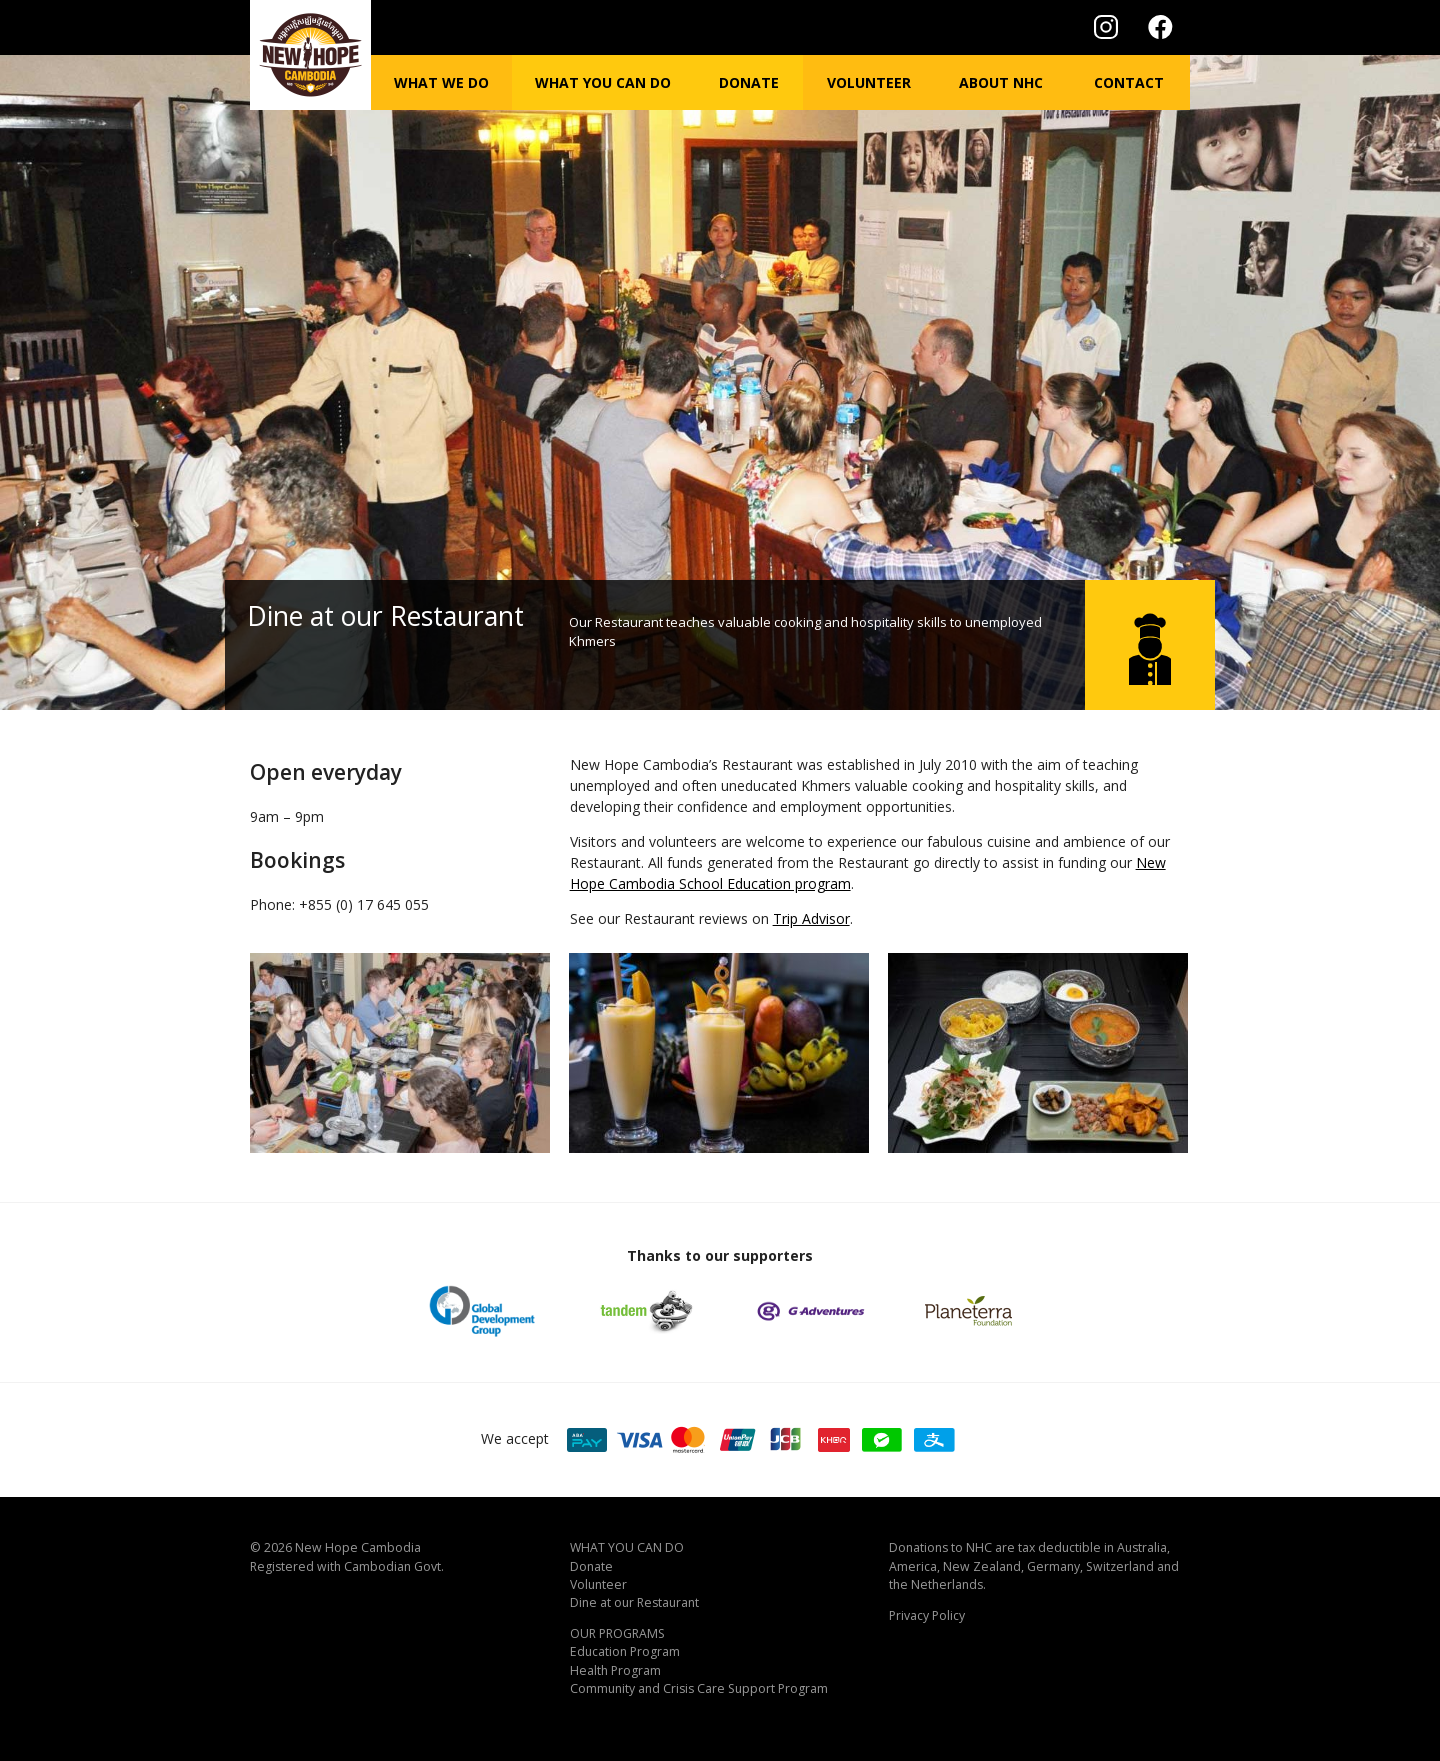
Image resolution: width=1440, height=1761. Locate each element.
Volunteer (869, 82)
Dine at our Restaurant (634, 1602)
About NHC (1001, 82)
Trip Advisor (811, 918)
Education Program (625, 1651)
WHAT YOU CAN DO (627, 1547)
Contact (1129, 82)
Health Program (615, 1670)
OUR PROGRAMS (617, 1633)
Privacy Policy (927, 1615)
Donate (749, 82)
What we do (441, 82)
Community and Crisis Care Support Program (699, 1688)
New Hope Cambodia (358, 1547)
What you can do (603, 82)
